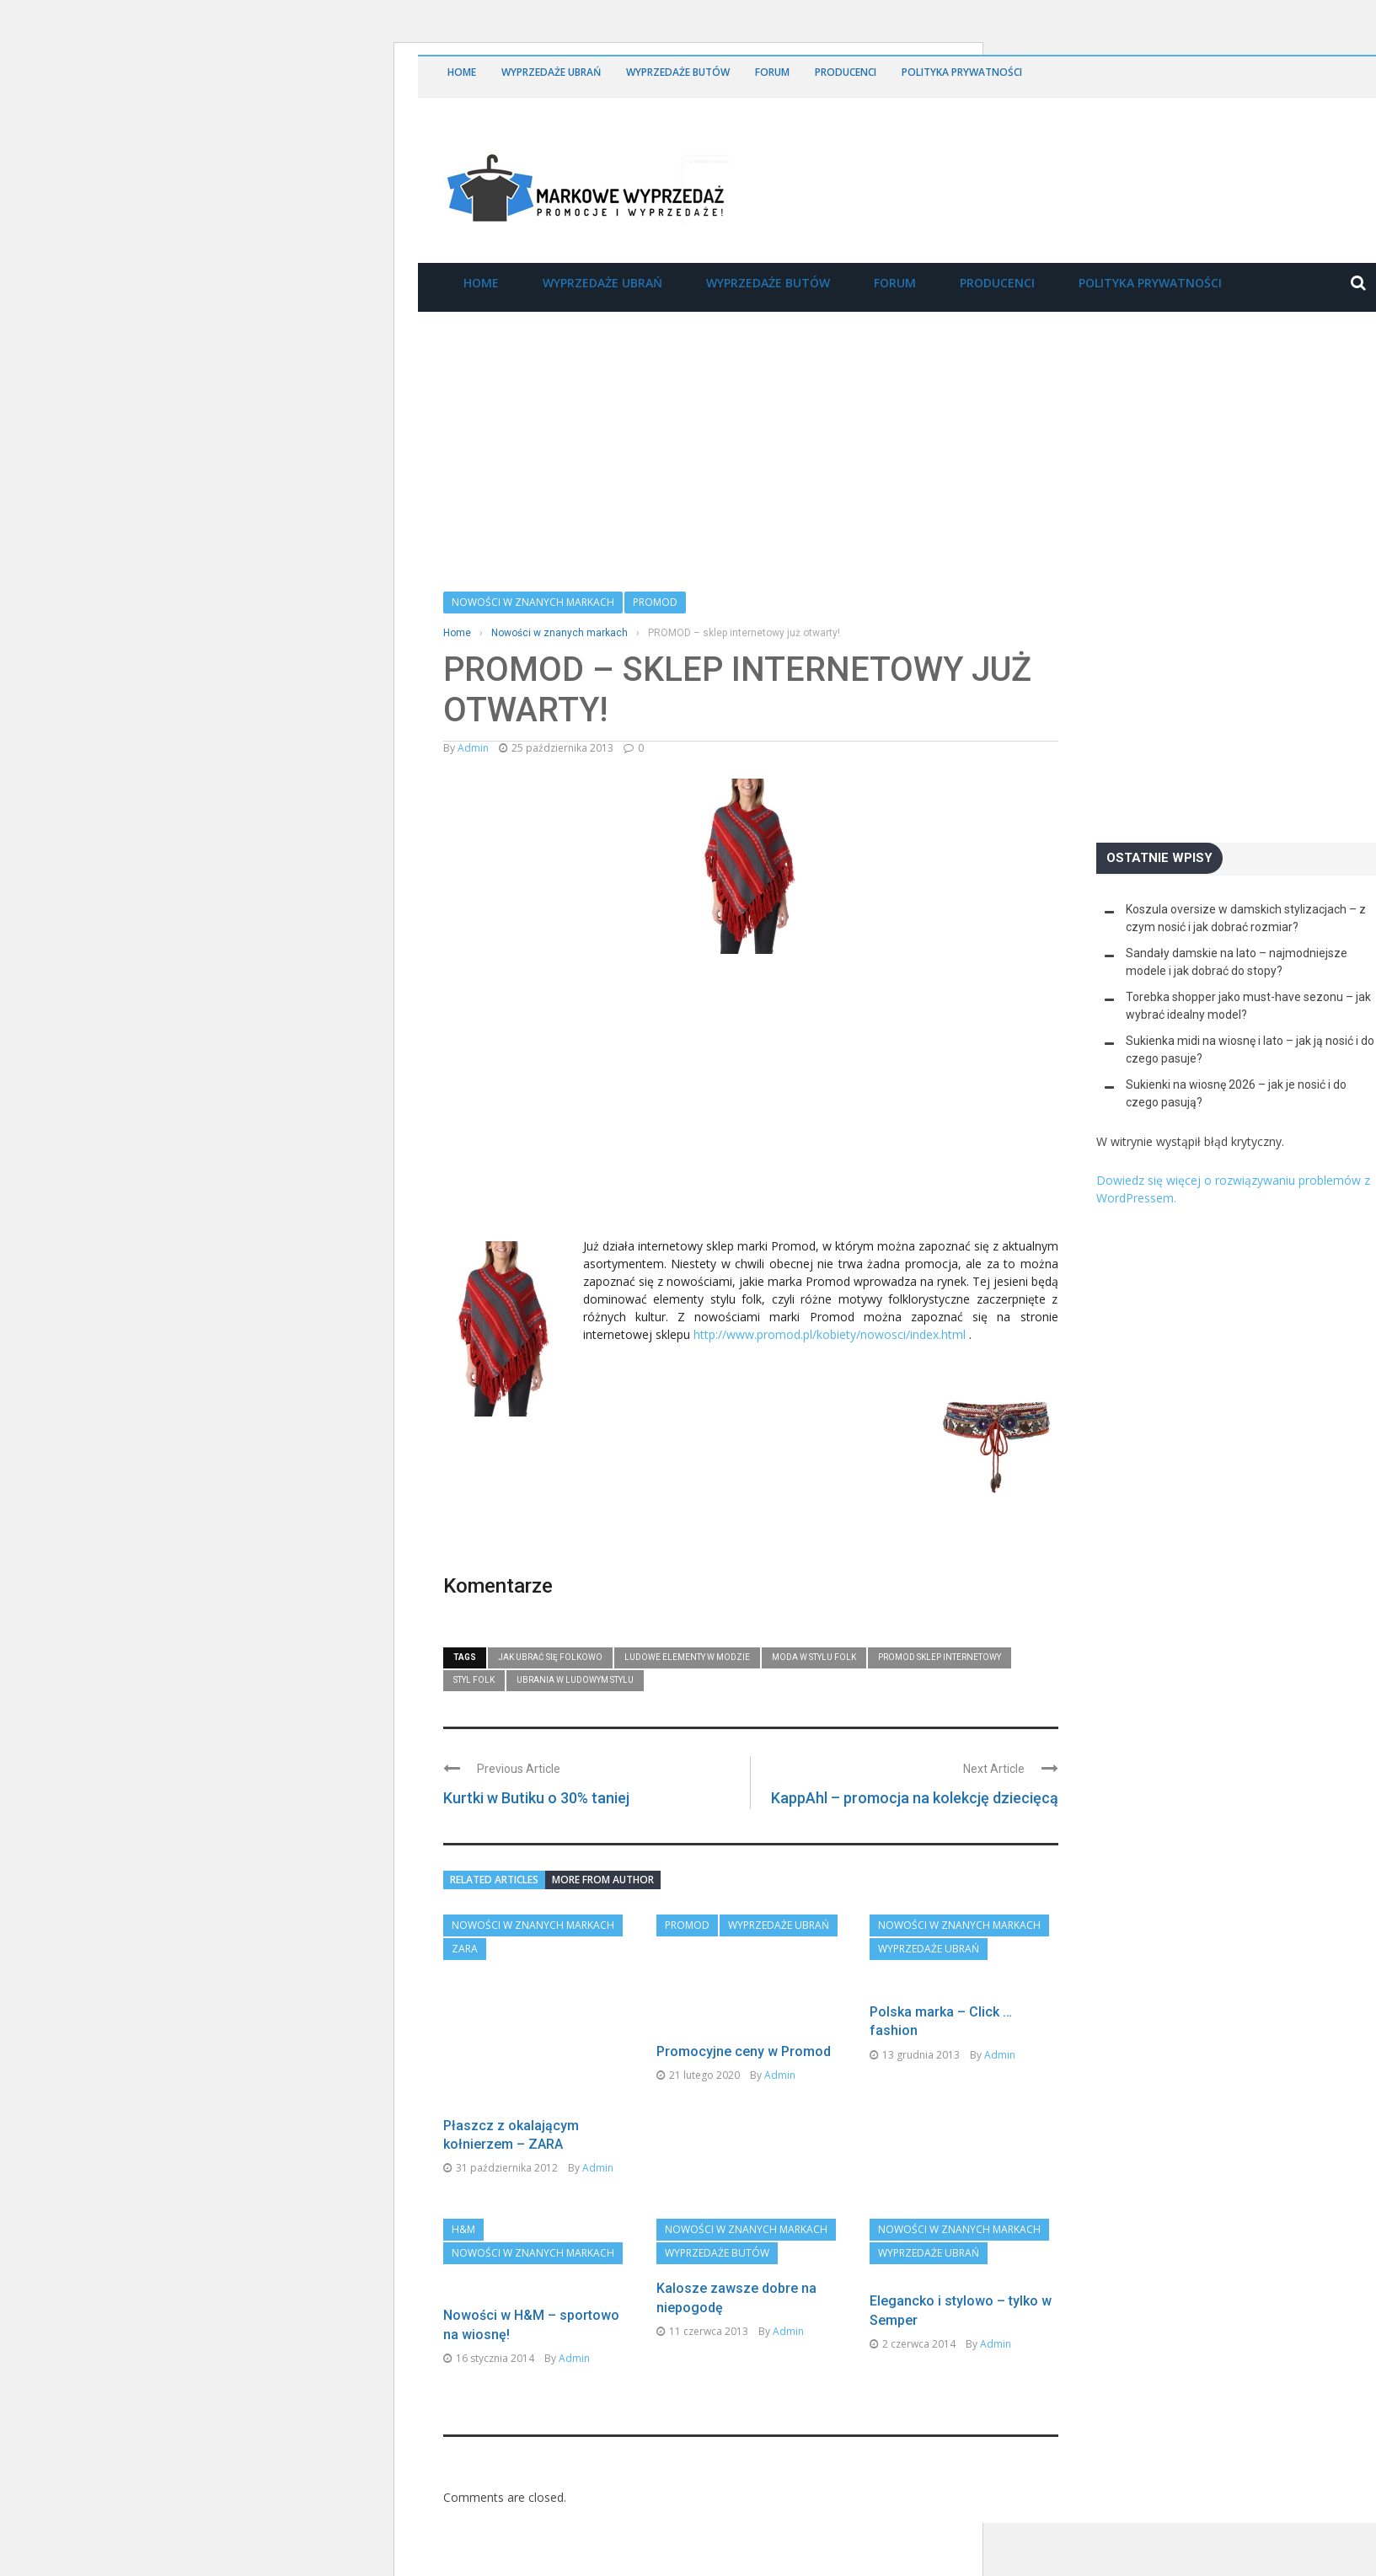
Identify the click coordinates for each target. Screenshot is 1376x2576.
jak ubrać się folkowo (550, 1657)
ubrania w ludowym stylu (575, 1679)
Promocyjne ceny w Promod (743, 2051)
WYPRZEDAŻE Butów (678, 72)
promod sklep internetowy (939, 1657)
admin (473, 748)
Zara (465, 1948)
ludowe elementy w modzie (687, 1657)
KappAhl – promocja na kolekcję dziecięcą (914, 1798)
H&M (463, 2282)
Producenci (845, 72)
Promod (655, 602)
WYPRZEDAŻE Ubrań (551, 72)
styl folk (474, 1679)
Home (461, 72)
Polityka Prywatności (962, 72)
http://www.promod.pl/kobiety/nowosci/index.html (829, 1334)
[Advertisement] (569, 1104)
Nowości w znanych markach (533, 602)
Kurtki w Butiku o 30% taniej (536, 1798)
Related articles (494, 1879)
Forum (772, 72)
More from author (603, 1879)
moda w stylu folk (814, 1657)
